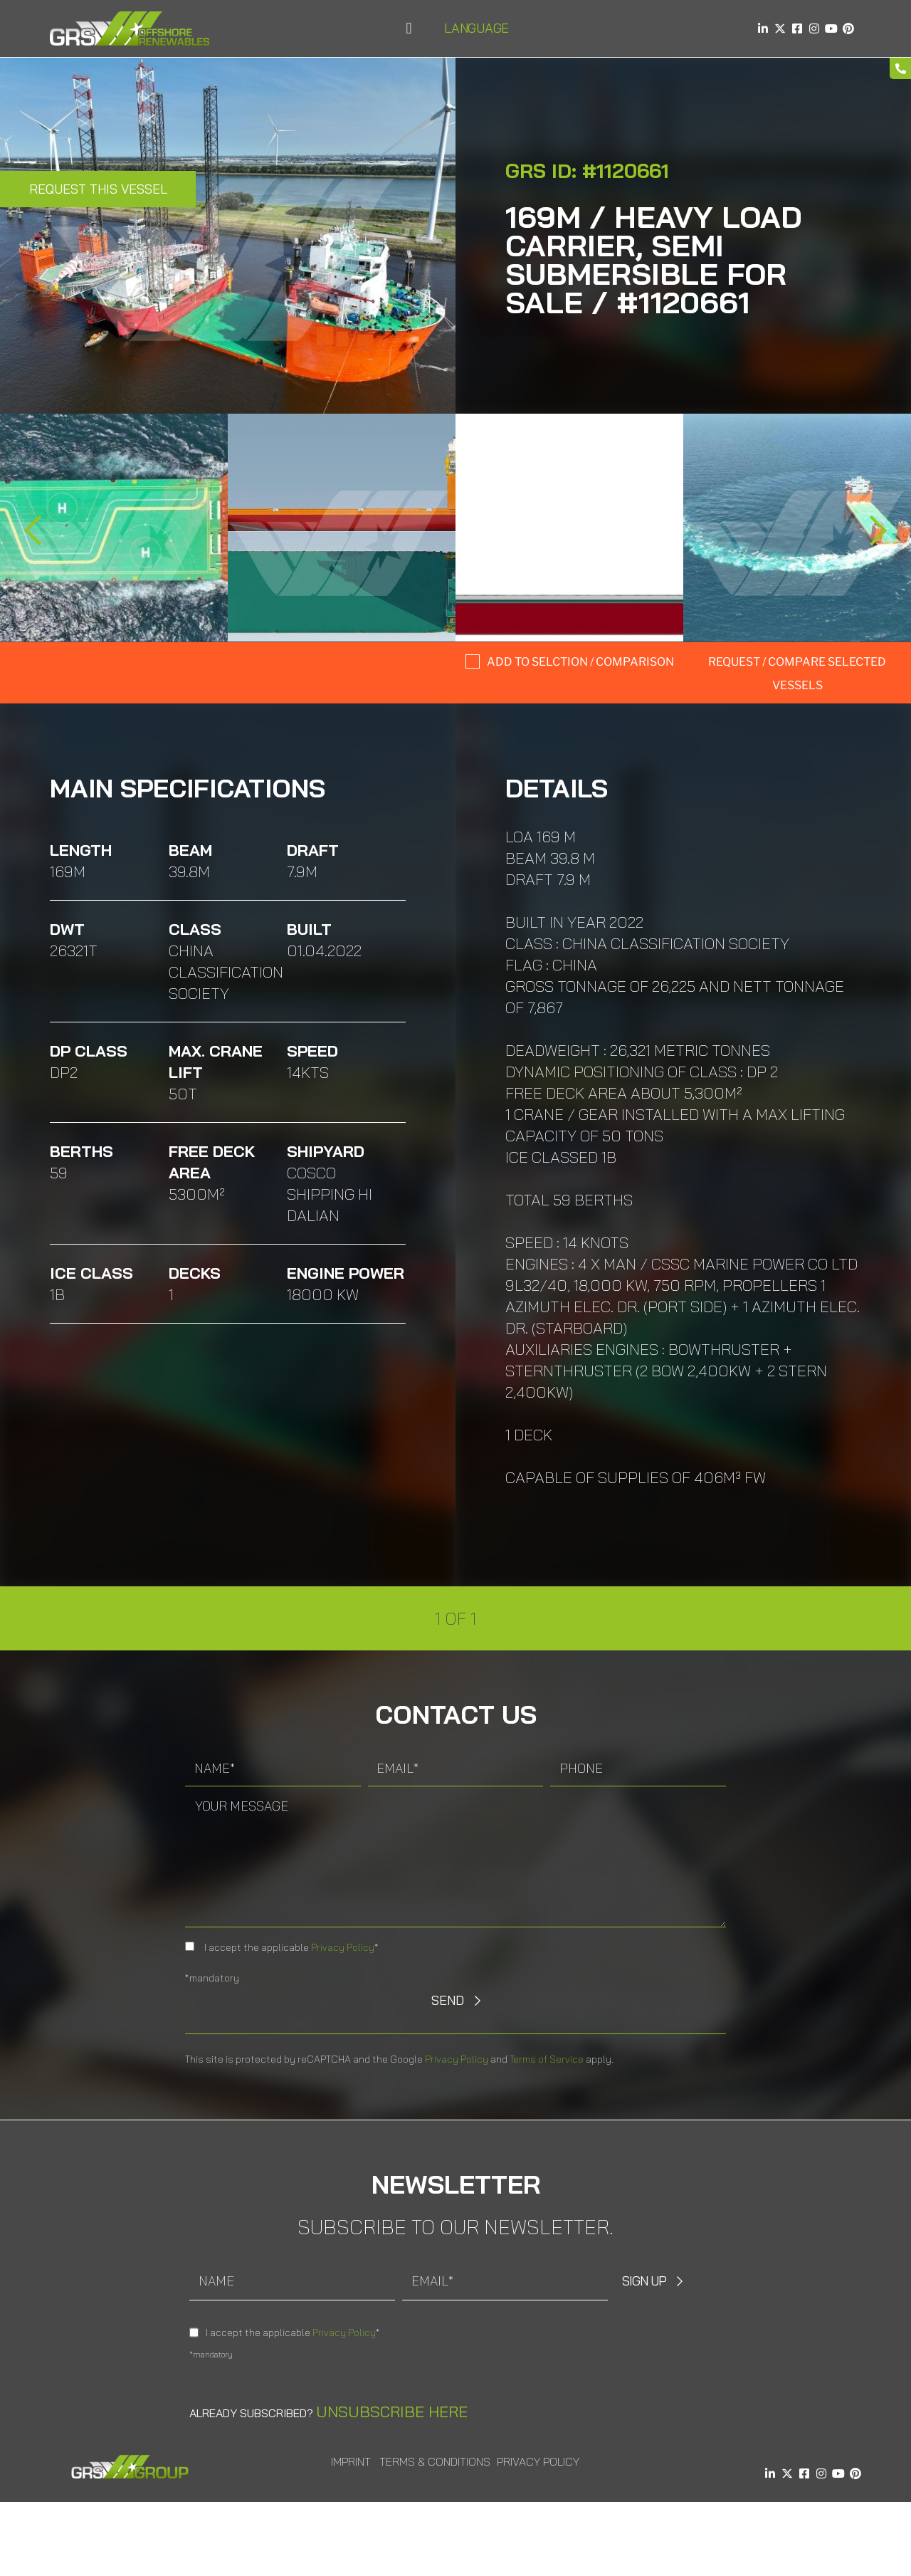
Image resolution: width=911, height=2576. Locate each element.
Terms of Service (547, 2059)
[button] (409, 29)
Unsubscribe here (392, 2411)
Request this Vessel (98, 189)
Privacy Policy (342, 1947)
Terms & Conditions (434, 2461)
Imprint (351, 2461)
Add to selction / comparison (580, 662)
